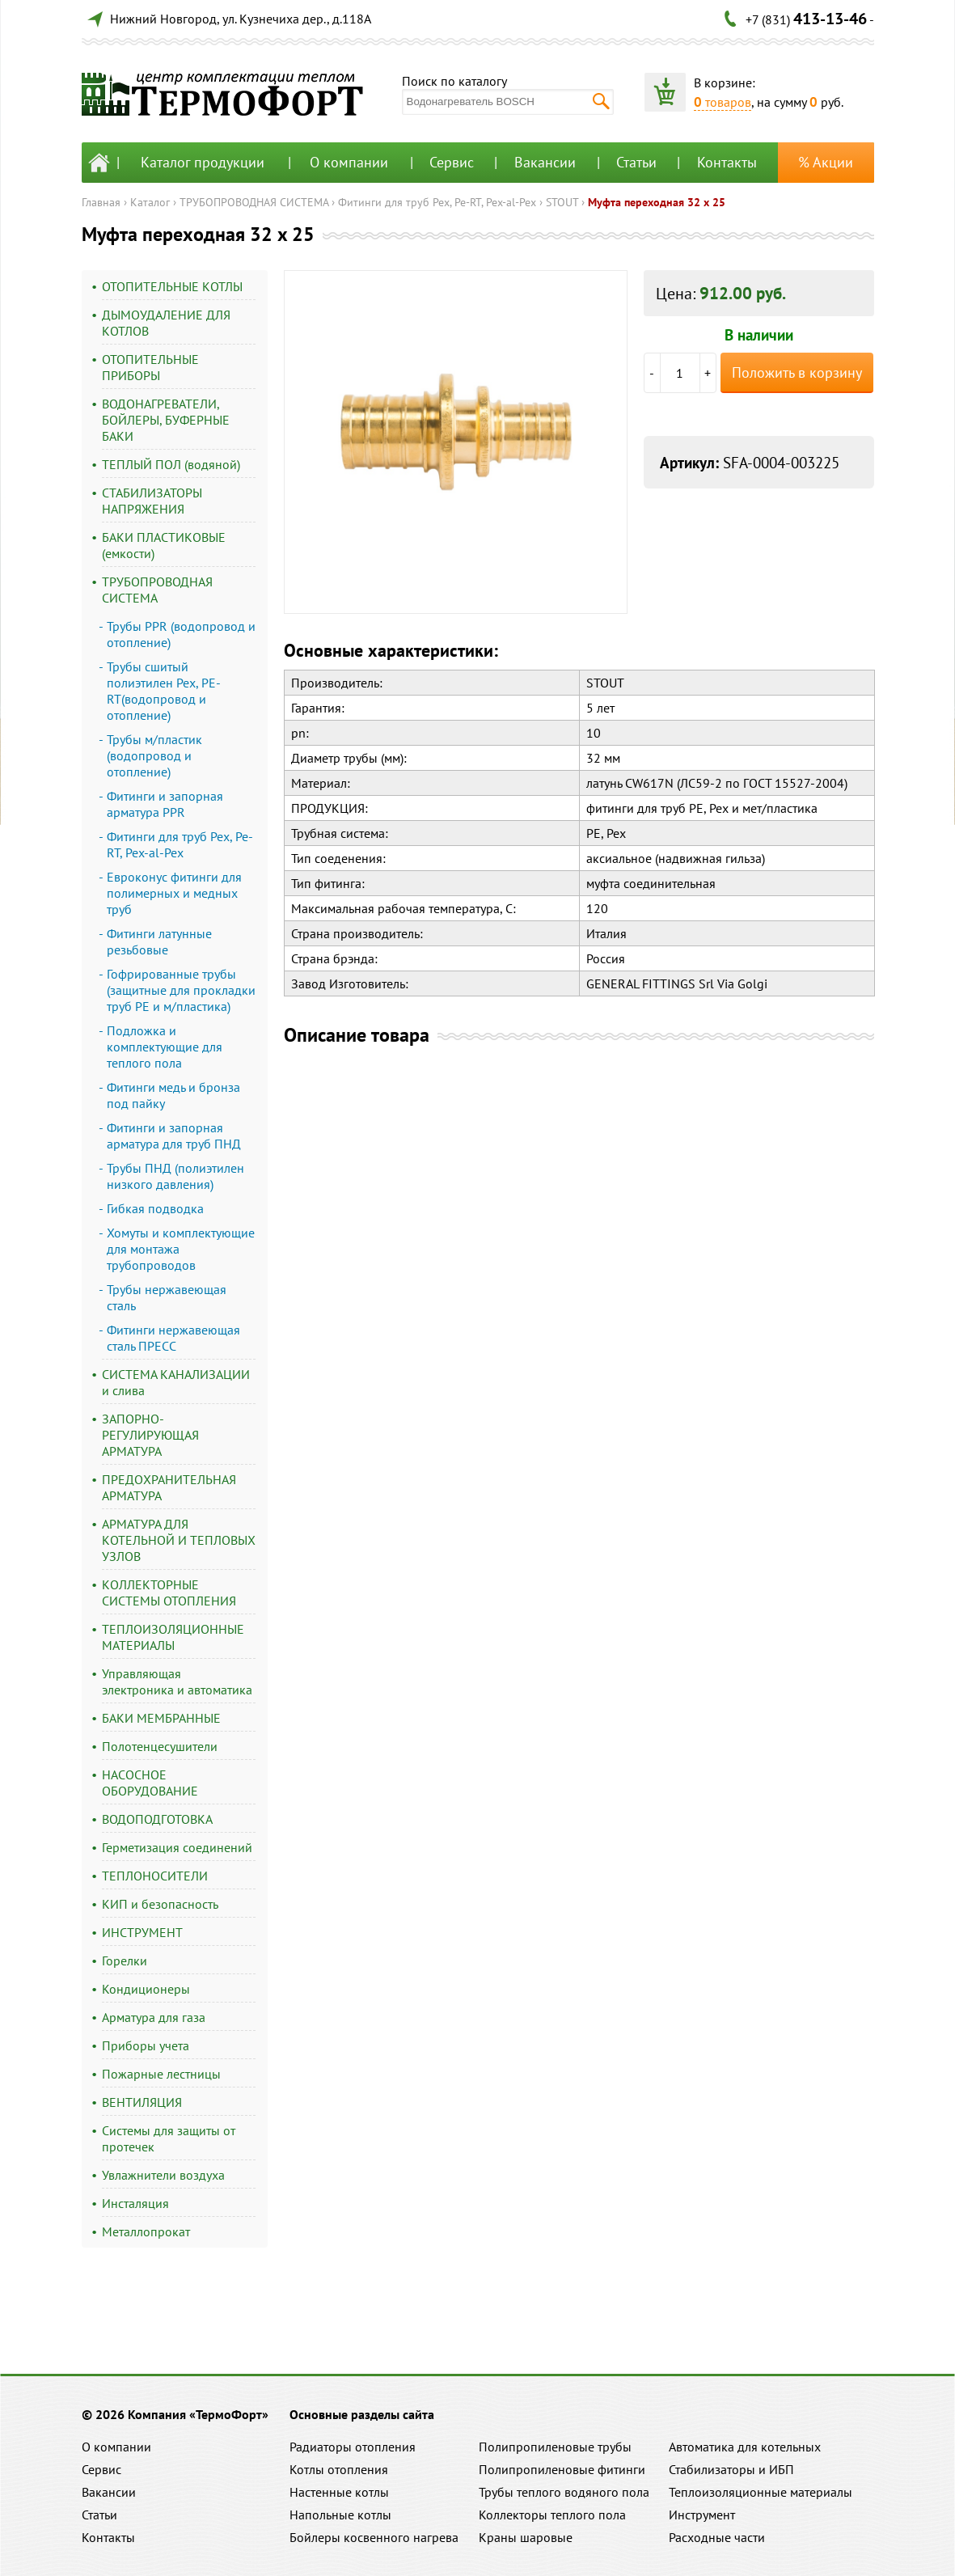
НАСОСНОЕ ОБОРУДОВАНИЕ (150, 1782)
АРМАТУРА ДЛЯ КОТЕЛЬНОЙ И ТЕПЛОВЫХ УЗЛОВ (179, 1540)
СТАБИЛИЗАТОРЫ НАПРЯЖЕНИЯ (152, 500)
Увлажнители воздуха (163, 2175)
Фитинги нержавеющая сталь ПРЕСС (173, 1338)
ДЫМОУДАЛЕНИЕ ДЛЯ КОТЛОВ (166, 323)
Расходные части (717, 2537)
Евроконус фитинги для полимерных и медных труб (174, 893)
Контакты (727, 162)
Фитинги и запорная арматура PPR (165, 804)
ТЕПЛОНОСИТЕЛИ (155, 1875)
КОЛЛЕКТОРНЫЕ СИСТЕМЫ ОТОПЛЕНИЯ (169, 1592)
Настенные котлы (339, 2492)
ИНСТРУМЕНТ (142, 1932)
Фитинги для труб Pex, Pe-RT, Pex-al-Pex (437, 202)
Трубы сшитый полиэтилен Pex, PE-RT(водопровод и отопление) (164, 690)
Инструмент (702, 2514)
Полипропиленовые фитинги (562, 2469)
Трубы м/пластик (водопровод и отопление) (154, 755)
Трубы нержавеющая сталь (166, 1297)
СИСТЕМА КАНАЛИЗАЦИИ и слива (176, 1382)
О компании (349, 162)
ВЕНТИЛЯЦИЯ (142, 2102)
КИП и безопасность (160, 1904)
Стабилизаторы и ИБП (731, 2469)
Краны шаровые (526, 2537)
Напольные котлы (340, 2514)
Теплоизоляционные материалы (760, 2492)
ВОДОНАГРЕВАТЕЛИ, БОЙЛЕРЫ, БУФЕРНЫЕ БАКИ (166, 419)
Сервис (451, 162)
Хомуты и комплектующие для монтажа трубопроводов (181, 1249)
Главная (101, 202)
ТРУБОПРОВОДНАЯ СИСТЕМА (254, 202)
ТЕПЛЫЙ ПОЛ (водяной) (171, 464)
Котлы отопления (338, 2469)
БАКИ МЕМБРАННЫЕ (161, 1718)
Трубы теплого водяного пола (564, 2492)
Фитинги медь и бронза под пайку (173, 1095)
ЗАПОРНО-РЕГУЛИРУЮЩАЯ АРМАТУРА (150, 1435)
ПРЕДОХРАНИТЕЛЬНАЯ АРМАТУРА (169, 1487)
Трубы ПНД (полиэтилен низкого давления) (175, 1176)
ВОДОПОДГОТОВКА (157, 1819)
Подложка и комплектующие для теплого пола (164, 1046)
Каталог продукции (202, 162)
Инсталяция (135, 2203)
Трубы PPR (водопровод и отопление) (181, 634)
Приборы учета (145, 2045)
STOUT (562, 202)
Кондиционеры (146, 1989)
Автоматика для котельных (745, 2447)
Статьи (636, 162)
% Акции (825, 162)
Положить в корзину (797, 372)
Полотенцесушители (160, 1746)
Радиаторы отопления (352, 2447)
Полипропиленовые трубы (555, 2447)
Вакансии (545, 162)
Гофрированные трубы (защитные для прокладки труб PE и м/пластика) (181, 990)
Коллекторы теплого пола (552, 2514)
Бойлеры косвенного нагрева (373, 2537)
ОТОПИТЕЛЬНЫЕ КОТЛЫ (172, 286)
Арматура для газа (153, 2017)
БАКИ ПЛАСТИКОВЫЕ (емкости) (164, 545)
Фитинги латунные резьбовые (159, 941)
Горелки (124, 1960)
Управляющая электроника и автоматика (177, 1681)
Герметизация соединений (177, 1847)
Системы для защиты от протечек (168, 2138)
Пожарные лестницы (161, 2074)
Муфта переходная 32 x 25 (656, 202)
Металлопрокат (146, 2231)
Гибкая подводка (155, 1208)
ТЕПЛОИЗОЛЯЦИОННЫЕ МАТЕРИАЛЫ (173, 1637)
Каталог (150, 202)
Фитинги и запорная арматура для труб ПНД (174, 1135)
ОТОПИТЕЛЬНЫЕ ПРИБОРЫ (150, 367)
